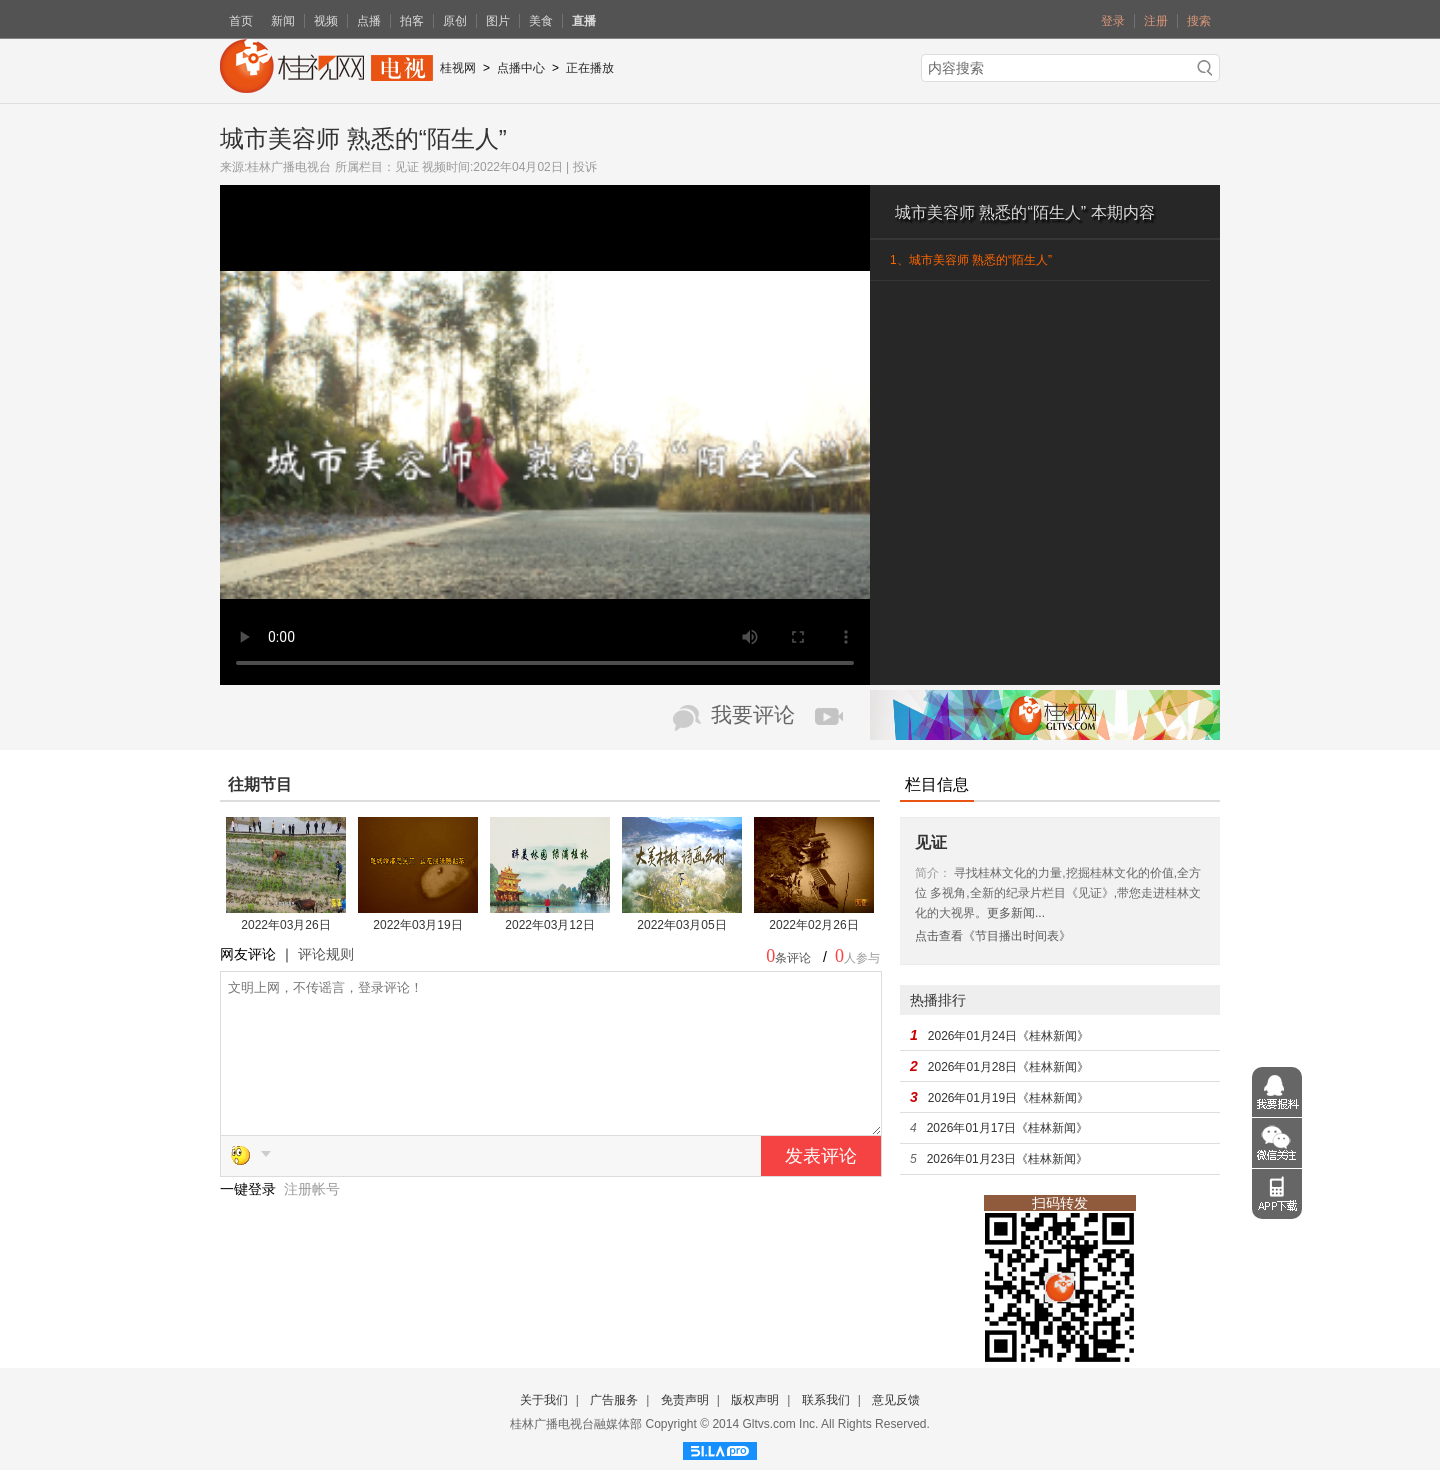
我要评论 (753, 715)
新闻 (283, 21)
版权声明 (755, 1400)
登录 (1113, 21)
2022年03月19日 (417, 925)
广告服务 (614, 1400)
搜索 (1199, 21)
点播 (369, 21)
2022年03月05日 (681, 925)
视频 (326, 21)
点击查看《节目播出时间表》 (993, 936)
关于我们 (544, 1400)
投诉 (585, 167)
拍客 (412, 21)
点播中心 (521, 68)
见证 (407, 167)
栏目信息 (937, 784)
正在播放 (590, 68)
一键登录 (250, 1219)
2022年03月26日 (285, 925)
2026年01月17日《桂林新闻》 (1007, 1128)
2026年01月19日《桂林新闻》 (1008, 1098)
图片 (498, 21)
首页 (241, 21)
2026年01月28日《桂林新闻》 (1008, 1067)
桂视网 (458, 68)
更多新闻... (1016, 913)
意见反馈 (896, 1400)
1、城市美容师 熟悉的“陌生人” (971, 260)
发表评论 (821, 1186)
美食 (541, 21)
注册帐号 (312, 1219)
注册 (1156, 21)
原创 (455, 21)
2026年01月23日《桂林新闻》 (1007, 1159)
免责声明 (685, 1400)
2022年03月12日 (549, 925)
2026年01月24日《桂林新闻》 (1008, 1036)
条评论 (793, 958)
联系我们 (826, 1400)
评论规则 (326, 954)
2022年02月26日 (813, 925)
